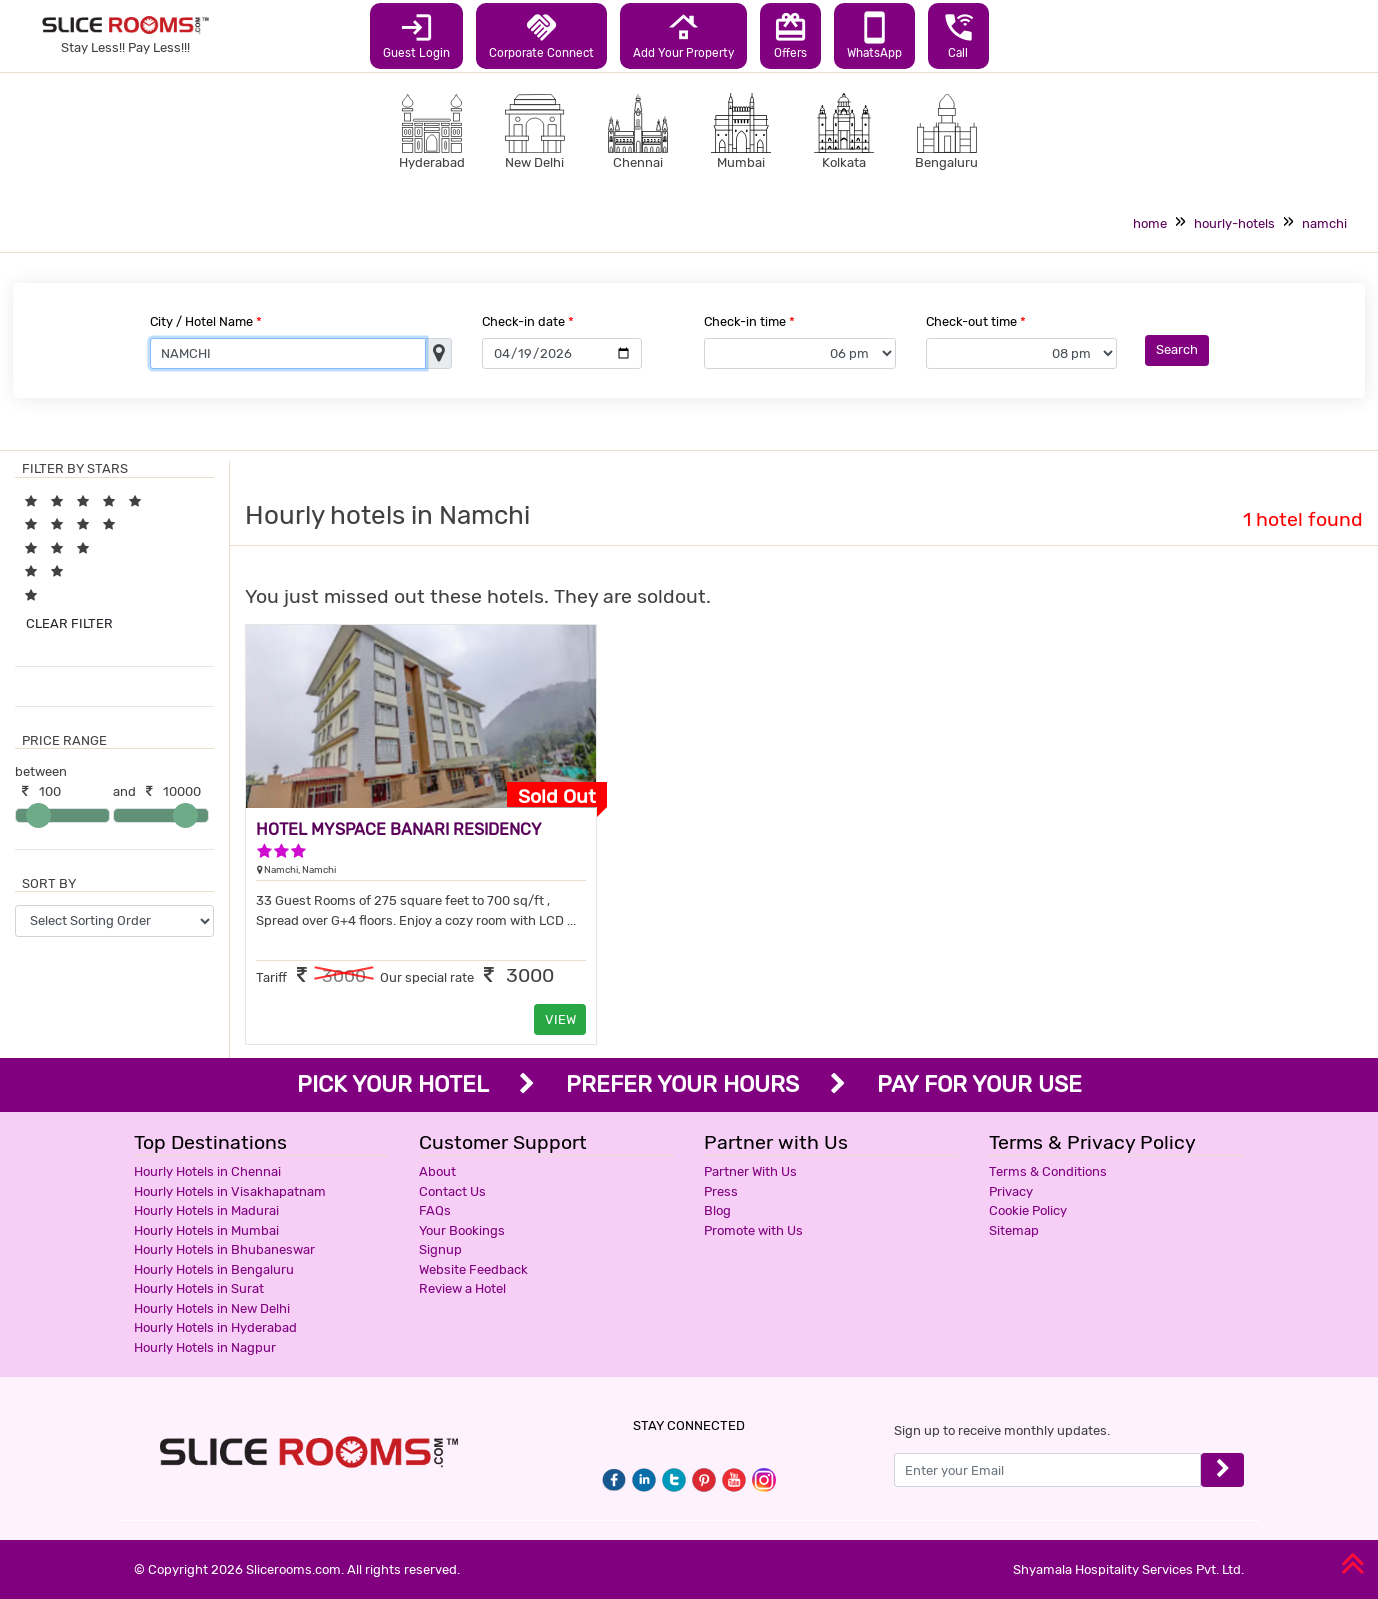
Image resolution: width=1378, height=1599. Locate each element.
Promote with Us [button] (753, 1230)
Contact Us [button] (452, 1191)
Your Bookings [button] (462, 1230)
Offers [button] (790, 35)
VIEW (560, 1019)
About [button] (437, 1171)
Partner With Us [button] (750, 1171)
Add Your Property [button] (683, 35)
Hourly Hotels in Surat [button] (199, 1288)
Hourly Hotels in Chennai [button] (207, 1171)
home (1150, 223)
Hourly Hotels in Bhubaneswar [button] (224, 1249)
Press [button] (721, 1191)
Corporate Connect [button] (541, 35)
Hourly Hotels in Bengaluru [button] (214, 1269)
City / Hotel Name (206, 321)
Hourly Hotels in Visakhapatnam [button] (230, 1191)
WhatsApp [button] (874, 35)
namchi (1324, 223)
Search (1177, 349)
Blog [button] (717, 1210)
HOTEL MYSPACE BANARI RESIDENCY (399, 829)
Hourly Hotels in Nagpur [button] (205, 1347)
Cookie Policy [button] (1028, 1210)
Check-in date (528, 321)
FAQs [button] (435, 1210)
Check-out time (976, 321)
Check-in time (749, 321)
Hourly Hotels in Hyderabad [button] (215, 1327)
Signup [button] (440, 1249)
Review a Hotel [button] (462, 1288)
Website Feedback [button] (473, 1269)
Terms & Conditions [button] (1048, 1171)
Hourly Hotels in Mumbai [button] (206, 1230)
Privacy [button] (1011, 1191)
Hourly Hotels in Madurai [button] (206, 1210)
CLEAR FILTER (69, 623)
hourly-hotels (1234, 223)
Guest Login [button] (416, 35)
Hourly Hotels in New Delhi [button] (212, 1308)
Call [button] (958, 35)
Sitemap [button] (1014, 1230)
